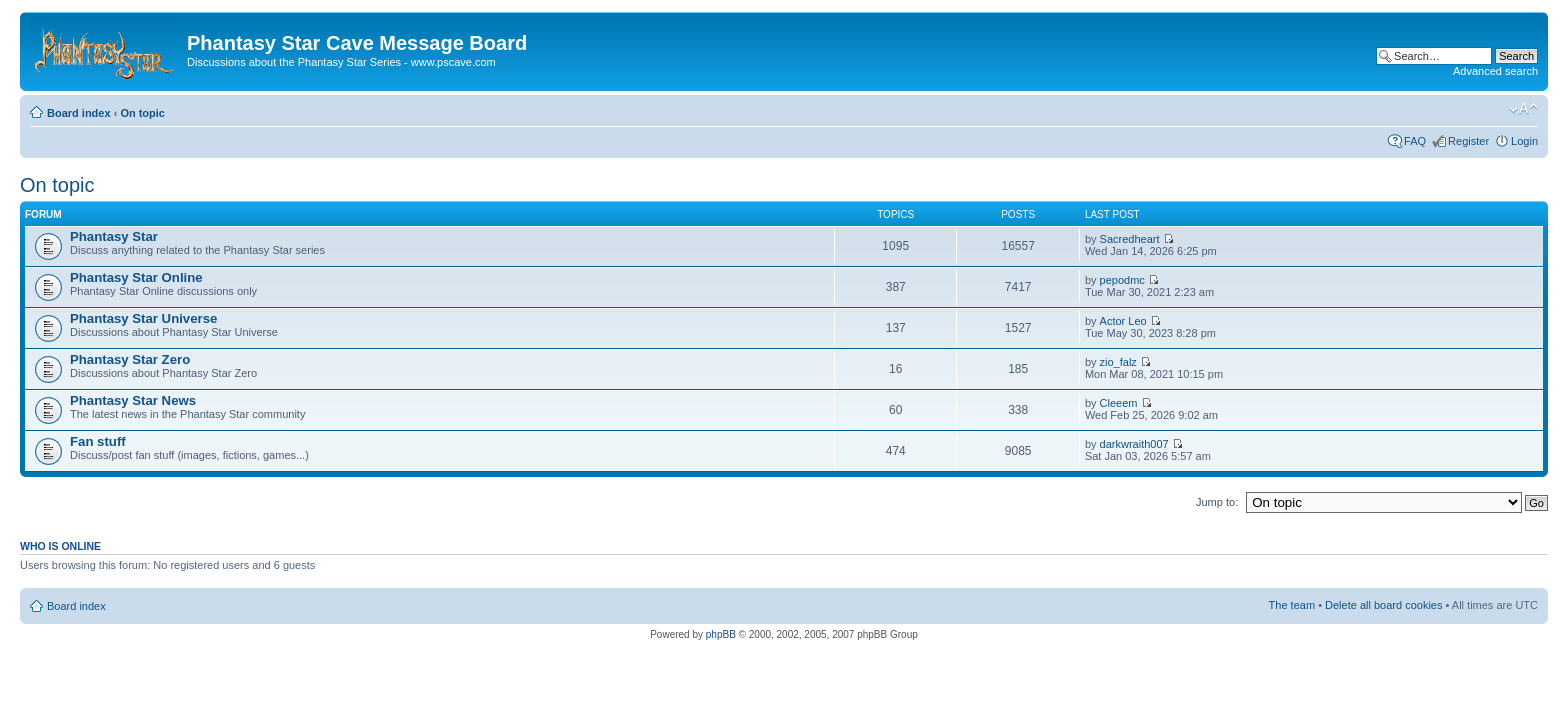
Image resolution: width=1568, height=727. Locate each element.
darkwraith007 (1134, 444)
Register (1468, 141)
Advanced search (1495, 71)
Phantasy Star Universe (143, 318)
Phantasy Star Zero (130, 359)
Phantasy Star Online (136, 277)
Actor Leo (1123, 321)
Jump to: (1217, 502)
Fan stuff (98, 441)
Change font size (1523, 109)
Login (1524, 141)
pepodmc (1122, 280)
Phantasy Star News (133, 400)
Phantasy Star (114, 236)
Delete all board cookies (1383, 605)
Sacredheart (1130, 239)
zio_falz (1118, 362)
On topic (142, 113)
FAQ (1415, 141)
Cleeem (1119, 403)
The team (1292, 605)
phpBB (721, 634)
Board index (79, 113)
